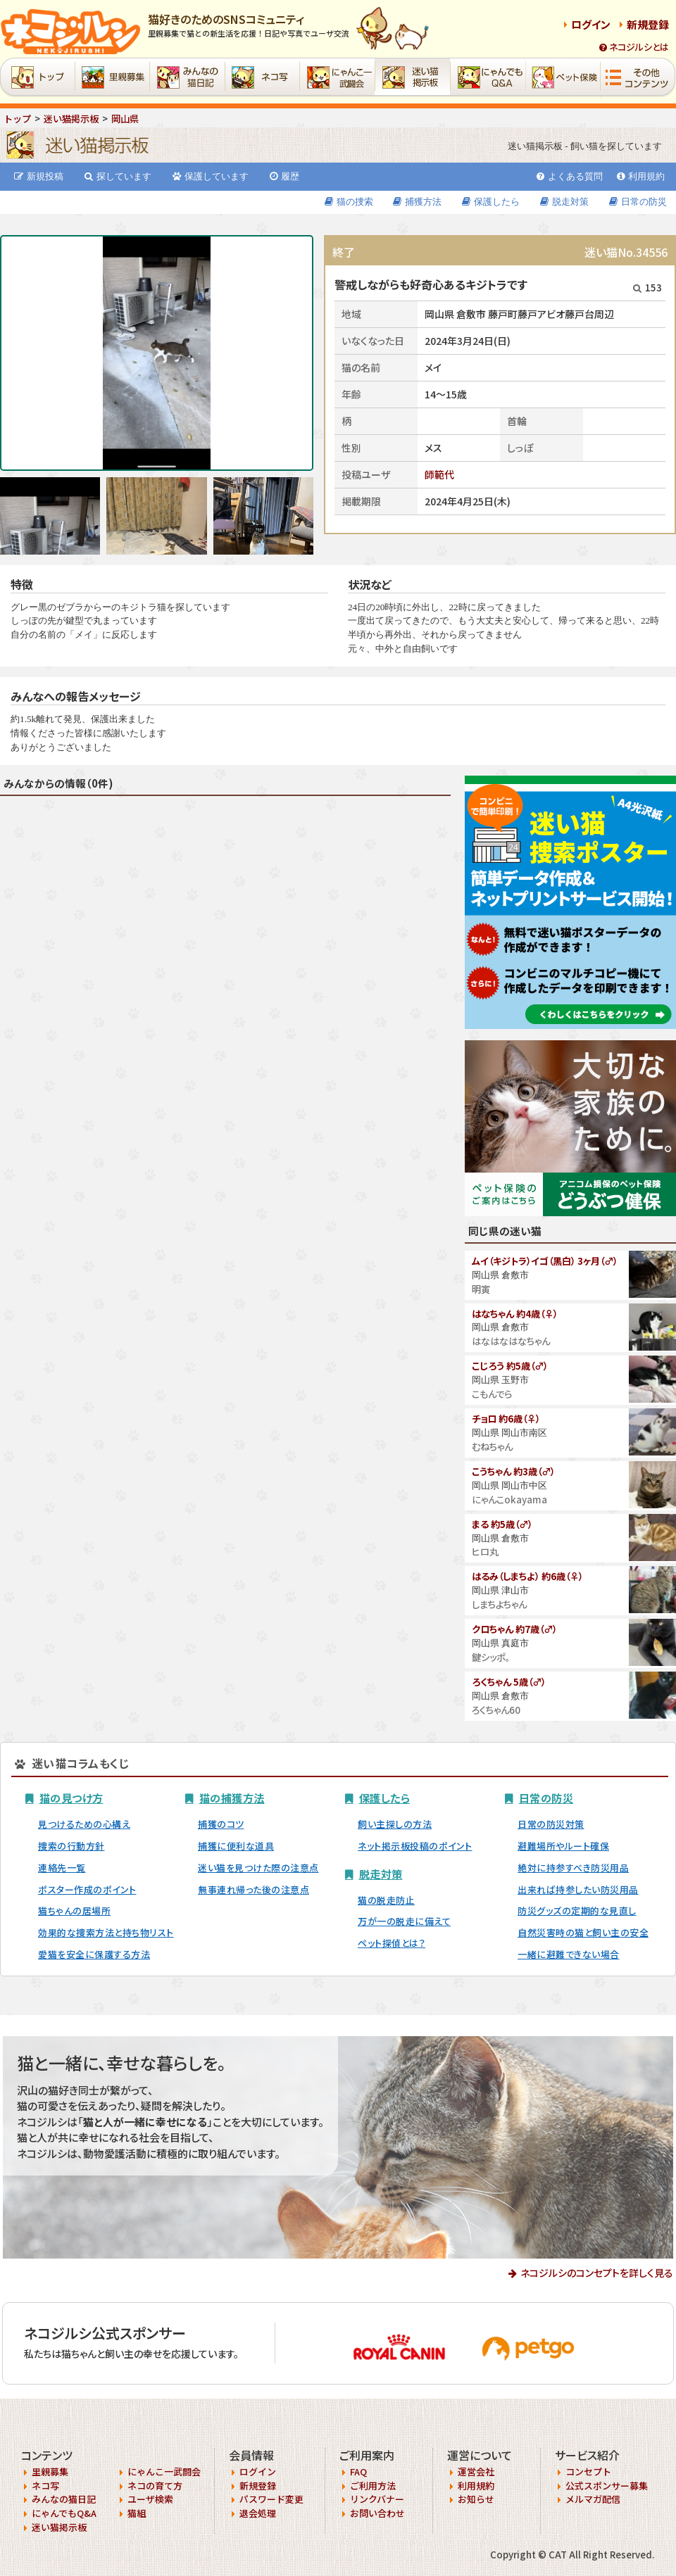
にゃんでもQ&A (64, 2513)
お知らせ (476, 2499)
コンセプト (588, 2471)
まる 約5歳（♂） (502, 1524)
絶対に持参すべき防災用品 (573, 1867)
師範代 (439, 474)
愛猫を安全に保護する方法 (94, 1954)
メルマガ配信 (592, 2499)
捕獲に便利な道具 (236, 1845)
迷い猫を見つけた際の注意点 (258, 1867)
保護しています (211, 176)
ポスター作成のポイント (87, 1889)
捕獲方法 (417, 201)
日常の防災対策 (551, 1824)
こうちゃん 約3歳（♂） (513, 1471)
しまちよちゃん (499, 1604)
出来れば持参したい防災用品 (578, 1889)
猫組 (136, 2513)
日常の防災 (638, 201)
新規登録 (648, 24)
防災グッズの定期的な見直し (577, 1910)
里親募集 (50, 2471)
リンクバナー (377, 2499)
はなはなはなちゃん (511, 1341)
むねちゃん (492, 1446)
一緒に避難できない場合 (569, 1954)
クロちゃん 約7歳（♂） (514, 1629)
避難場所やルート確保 (563, 1845)
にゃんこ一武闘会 (164, 2471)
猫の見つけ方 (71, 1797)
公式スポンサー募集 (606, 2485)
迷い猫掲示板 (59, 2527)
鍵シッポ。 (491, 1657)
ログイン (591, 24)
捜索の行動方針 (71, 1845)
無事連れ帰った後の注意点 (253, 1889)
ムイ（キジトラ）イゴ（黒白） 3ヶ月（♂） (545, 1261)
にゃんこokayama (509, 1499)
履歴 (284, 176)
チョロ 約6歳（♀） (506, 1418)
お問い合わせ (377, 2513)
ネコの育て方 (154, 2485)
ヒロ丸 (485, 1551)
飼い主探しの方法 (395, 1824)
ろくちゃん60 (496, 1710)
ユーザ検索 (150, 2499)
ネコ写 (45, 2485)
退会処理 (257, 2513)
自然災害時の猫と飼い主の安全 (583, 1932)
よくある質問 (570, 176)
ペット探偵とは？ (391, 1943)
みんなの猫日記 (64, 2499)
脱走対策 (564, 201)
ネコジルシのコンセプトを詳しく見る (596, 2273)
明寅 (481, 1289)
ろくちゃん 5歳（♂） (509, 1681)
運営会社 (476, 2471)
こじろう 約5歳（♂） (510, 1365)
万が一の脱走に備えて (404, 1921)
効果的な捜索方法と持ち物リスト (106, 1932)
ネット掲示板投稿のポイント (415, 1845)
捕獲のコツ (221, 1824)
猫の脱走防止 (386, 1900)
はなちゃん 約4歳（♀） (515, 1313)
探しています (117, 176)
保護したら (491, 201)
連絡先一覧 (62, 1867)
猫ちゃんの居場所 (74, 1910)
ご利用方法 (373, 2485)
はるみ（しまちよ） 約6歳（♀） (527, 1576)
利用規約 (641, 176)
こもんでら (492, 1394)
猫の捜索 (349, 201)
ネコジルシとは (634, 46)
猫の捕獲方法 (232, 1797)
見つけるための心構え (84, 1824)
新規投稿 (38, 176)
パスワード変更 (271, 2499)
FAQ (358, 2471)
